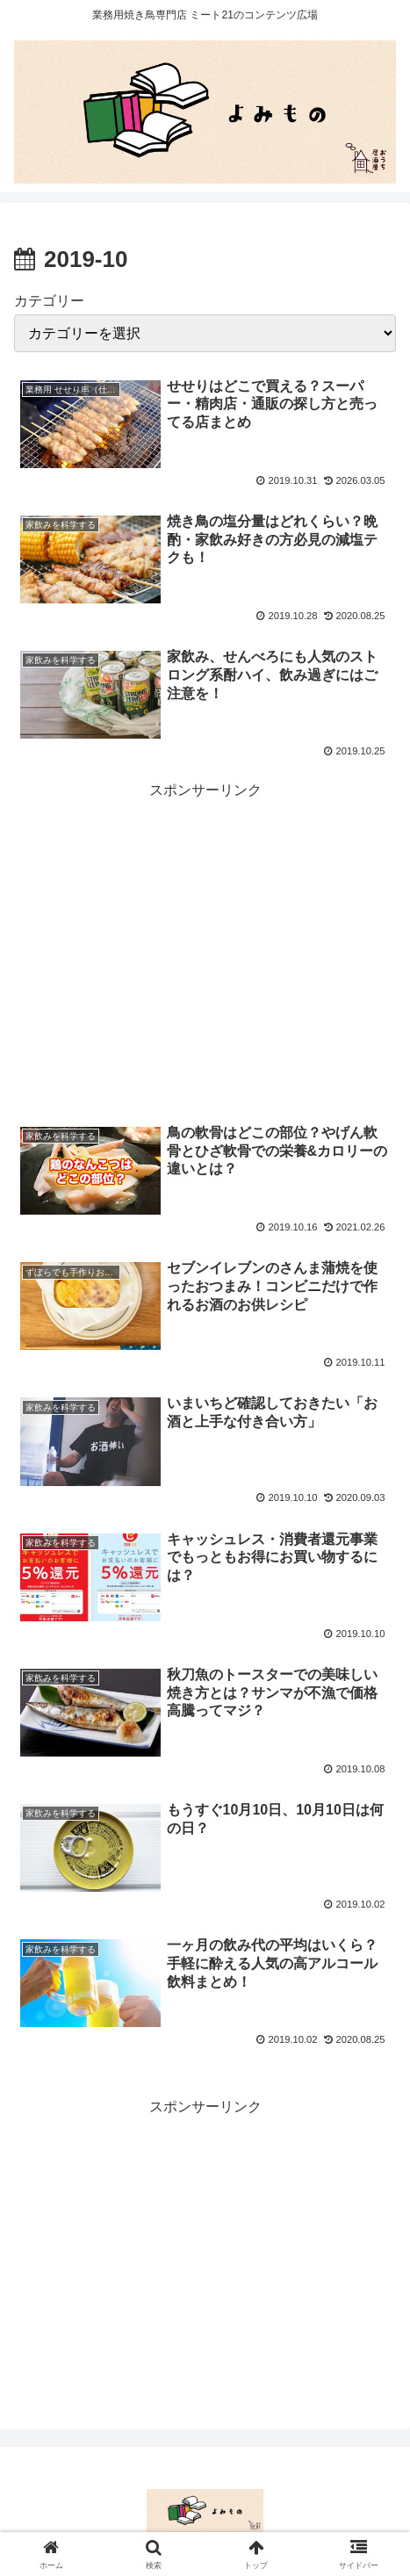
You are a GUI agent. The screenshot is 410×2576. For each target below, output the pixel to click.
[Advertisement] (205, 934)
